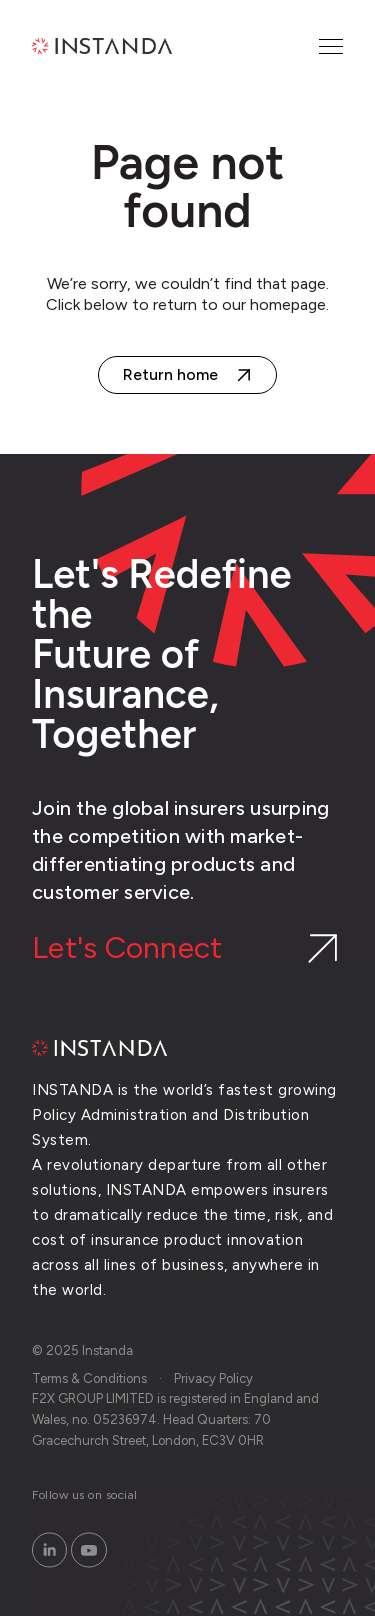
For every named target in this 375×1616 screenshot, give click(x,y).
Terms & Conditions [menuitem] (89, 1378)
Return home (170, 374)
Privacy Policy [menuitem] (213, 1378)
